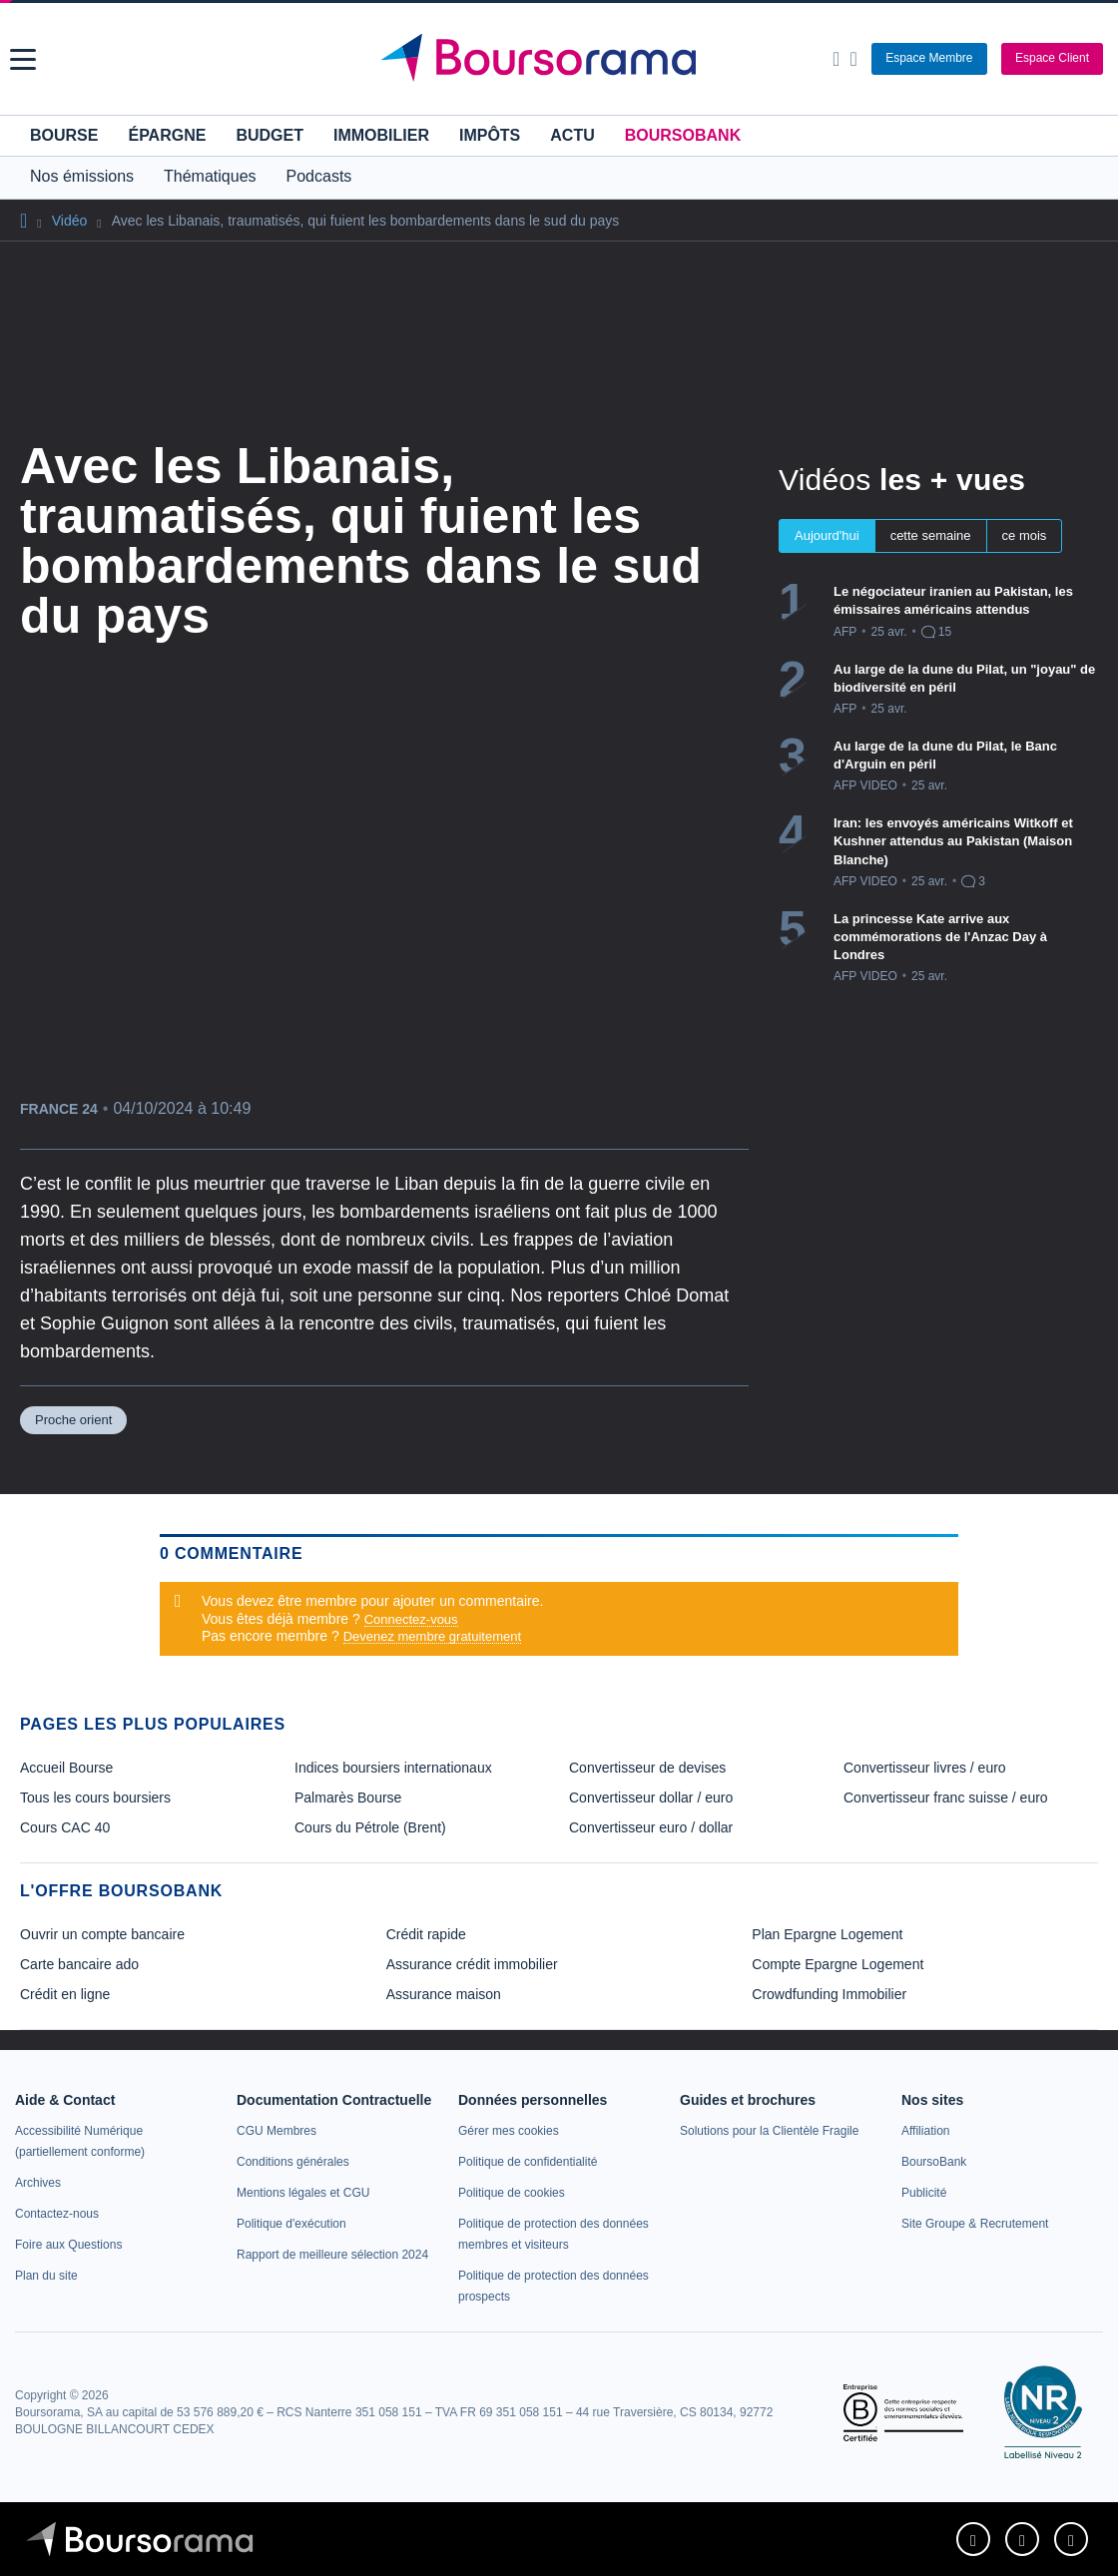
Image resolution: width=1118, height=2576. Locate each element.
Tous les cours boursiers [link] (95, 1797)
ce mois (1024, 535)
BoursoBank (683, 135)
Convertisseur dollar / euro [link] (651, 1797)
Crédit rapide (426, 1934)
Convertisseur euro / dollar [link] (651, 1827)
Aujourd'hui (827, 535)
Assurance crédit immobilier (472, 1964)
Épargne (167, 135)
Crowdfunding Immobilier (829, 1994)
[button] (23, 59)
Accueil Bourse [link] (66, 1768)
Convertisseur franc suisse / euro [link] (945, 1797)
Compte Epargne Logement (837, 1964)
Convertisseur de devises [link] (647, 1768)
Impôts (489, 135)
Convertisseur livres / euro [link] (924, 1768)
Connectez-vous (411, 1619)
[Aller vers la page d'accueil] (562, 59)
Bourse (64, 135)
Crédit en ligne (65, 1994)
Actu (572, 135)
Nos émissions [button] (82, 176)
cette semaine (930, 535)
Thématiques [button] (210, 176)
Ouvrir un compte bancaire (102, 1934)
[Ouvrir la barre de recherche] (836, 59)
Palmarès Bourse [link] (347, 1797)
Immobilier (381, 135)
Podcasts (319, 176)
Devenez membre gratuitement (432, 1636)
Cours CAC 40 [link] (65, 1827)
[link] (38, 2183)
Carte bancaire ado (79, 1964)
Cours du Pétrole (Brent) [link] (370, 1827)
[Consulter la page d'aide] (852, 59)
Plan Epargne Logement (827, 1934)
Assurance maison (443, 1994)
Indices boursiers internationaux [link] (393, 1768)
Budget (269, 135)
